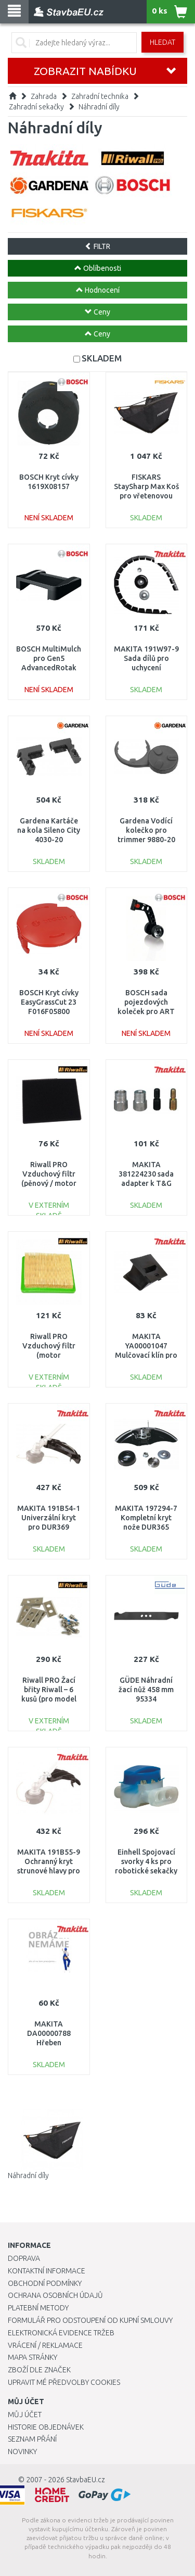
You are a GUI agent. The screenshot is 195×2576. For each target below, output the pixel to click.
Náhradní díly (99, 107)
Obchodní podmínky (45, 2283)
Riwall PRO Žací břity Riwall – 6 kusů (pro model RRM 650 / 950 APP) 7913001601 (49, 1699)
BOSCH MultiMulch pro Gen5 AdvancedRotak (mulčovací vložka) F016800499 (48, 668)
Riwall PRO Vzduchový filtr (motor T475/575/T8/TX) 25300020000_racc (49, 1355)
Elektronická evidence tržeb (61, 2333)
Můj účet (25, 2414)
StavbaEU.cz (85, 2479)
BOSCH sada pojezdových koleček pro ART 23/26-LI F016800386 (146, 1012)
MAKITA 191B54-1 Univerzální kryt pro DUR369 (48, 1517)
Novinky (22, 2451)
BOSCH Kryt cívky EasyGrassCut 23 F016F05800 (49, 1002)
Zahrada (44, 96)
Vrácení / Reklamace (45, 2345)
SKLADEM (102, 358)
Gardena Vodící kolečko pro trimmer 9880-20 (146, 830)
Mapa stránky (32, 2357)
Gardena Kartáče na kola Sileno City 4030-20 (48, 830)
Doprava (24, 2258)
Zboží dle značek (39, 2370)
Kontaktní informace (46, 2271)
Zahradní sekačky (36, 107)
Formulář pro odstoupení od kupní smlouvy (90, 2320)
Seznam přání (32, 2439)
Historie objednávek (46, 2427)
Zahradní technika (99, 96)
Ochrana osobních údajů (55, 2295)
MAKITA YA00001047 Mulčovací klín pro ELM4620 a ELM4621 (146, 1355)
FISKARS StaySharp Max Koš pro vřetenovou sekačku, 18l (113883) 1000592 (146, 496)
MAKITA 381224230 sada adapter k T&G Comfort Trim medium (146, 1183)
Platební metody (38, 2308)
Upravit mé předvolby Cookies (64, 2382)
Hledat (162, 42)
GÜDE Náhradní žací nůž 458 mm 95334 (146, 1689)
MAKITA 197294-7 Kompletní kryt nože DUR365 (146, 1517)
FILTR (97, 246)
